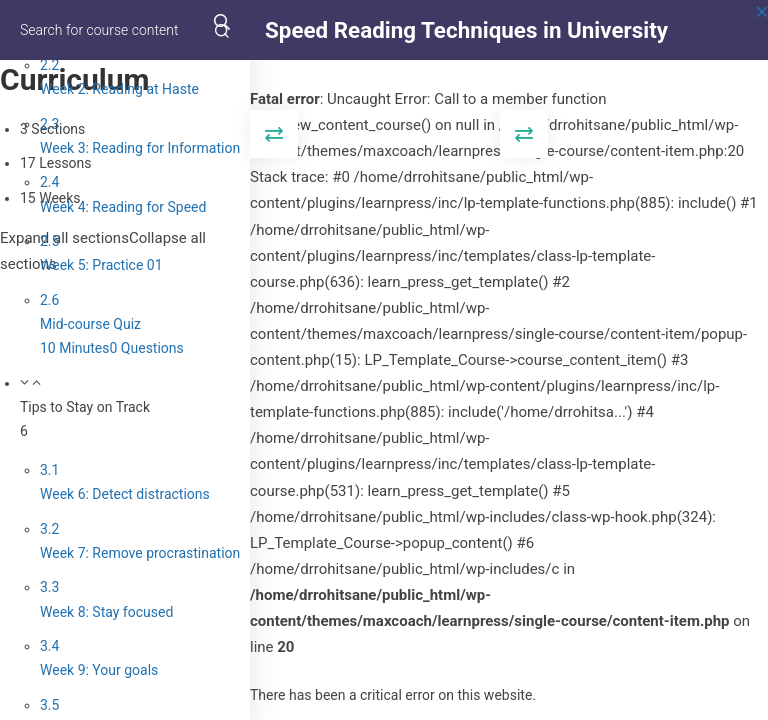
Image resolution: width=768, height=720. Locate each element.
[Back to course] (762, 30)
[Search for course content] (222, 30)
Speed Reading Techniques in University (466, 30)
